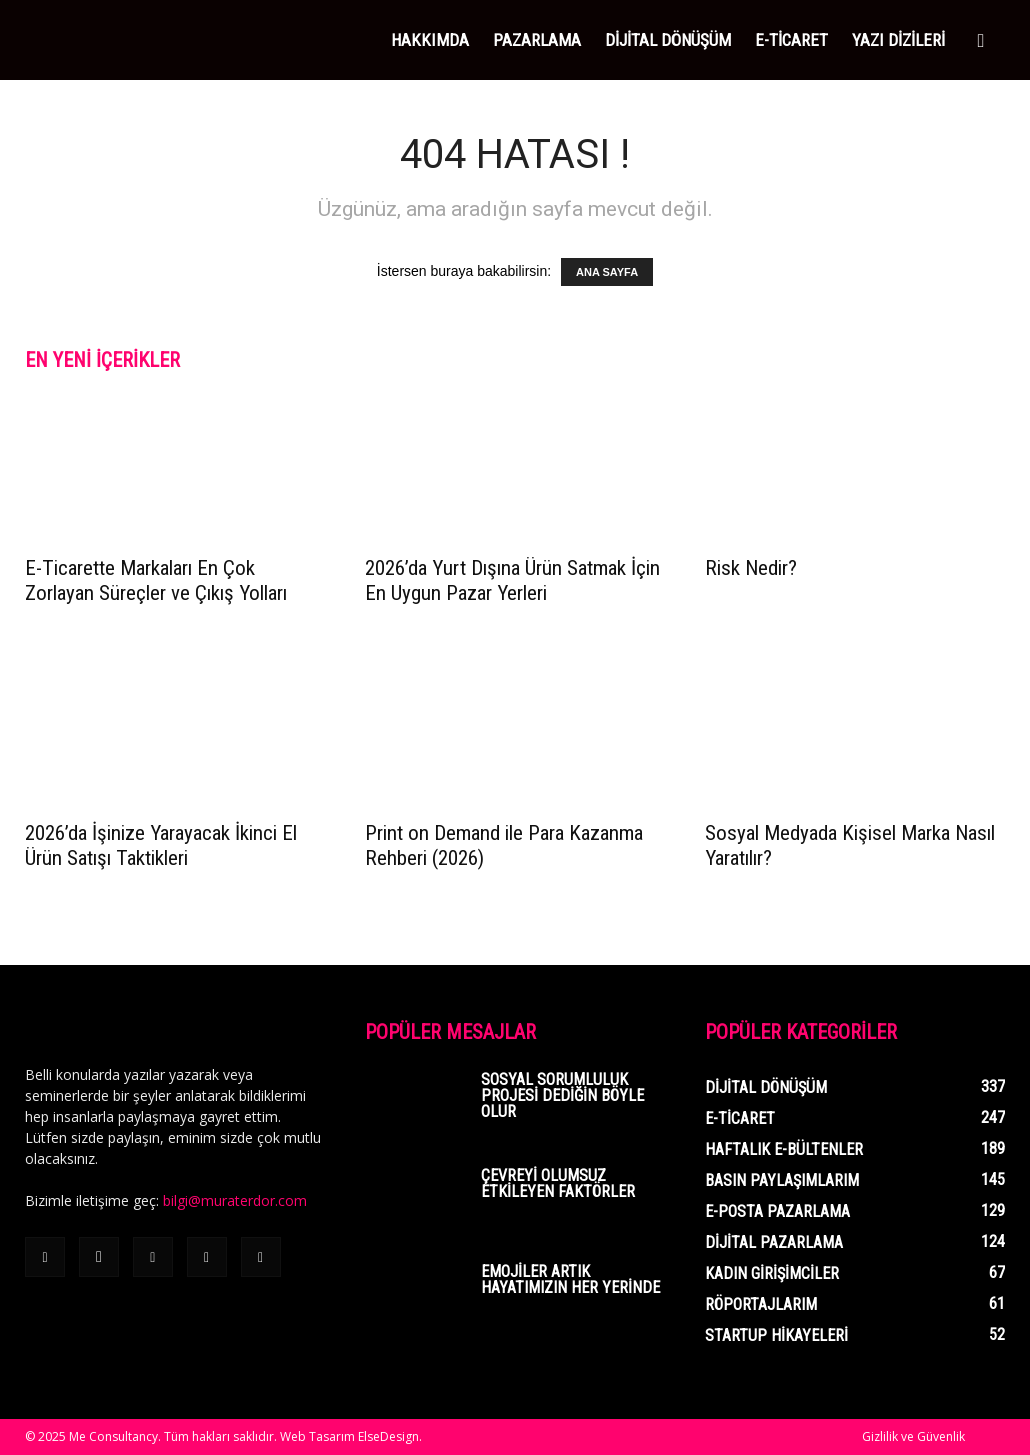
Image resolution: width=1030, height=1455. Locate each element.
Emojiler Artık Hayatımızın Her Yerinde (570, 1279)
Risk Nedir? (751, 568)
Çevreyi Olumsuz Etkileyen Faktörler (558, 1183)
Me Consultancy (113, 1436)
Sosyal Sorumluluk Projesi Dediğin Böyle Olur (562, 1095)
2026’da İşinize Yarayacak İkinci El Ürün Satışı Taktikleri (161, 845)
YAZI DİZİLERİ (898, 40)
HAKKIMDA (430, 40)
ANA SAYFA (607, 272)
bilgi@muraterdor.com (235, 1200)
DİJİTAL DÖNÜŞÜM (668, 40)
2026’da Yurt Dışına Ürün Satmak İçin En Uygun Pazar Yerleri (512, 580)
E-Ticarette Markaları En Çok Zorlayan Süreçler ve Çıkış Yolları (156, 580)
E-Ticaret (791, 40)
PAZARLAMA (537, 40)
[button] (981, 41)
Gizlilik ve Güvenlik (913, 1436)
